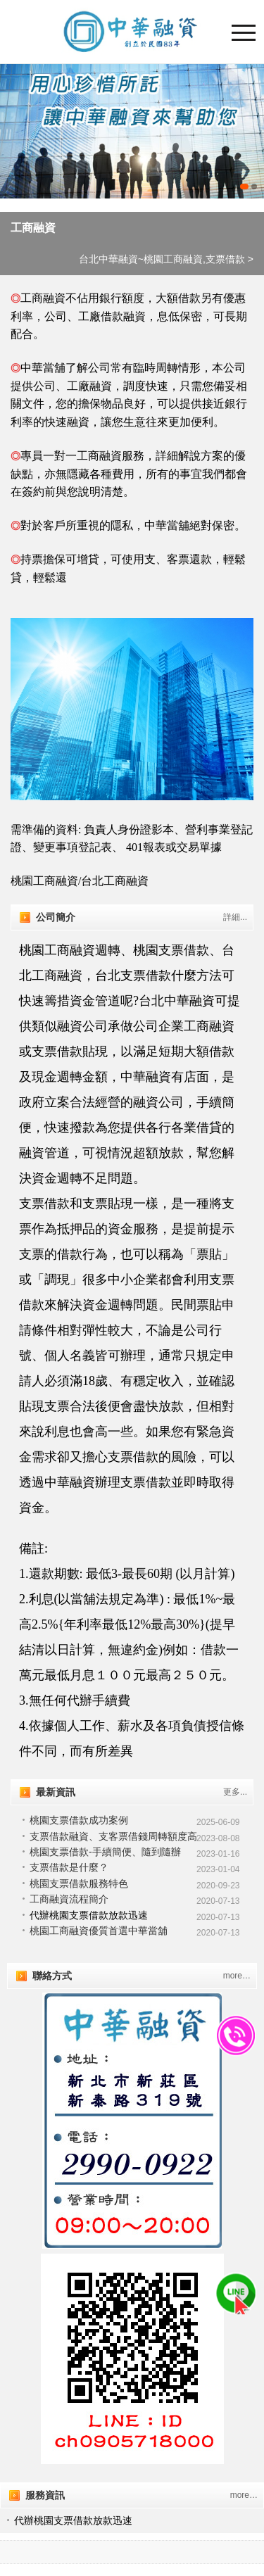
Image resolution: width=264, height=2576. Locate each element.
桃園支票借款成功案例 (79, 1820)
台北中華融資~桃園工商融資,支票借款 (162, 259)
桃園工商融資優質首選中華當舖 (99, 1930)
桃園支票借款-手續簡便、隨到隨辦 (105, 1851)
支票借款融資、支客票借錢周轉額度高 (113, 1836)
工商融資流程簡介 (69, 1899)
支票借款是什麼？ (69, 1867)
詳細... (235, 917)
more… (237, 1976)
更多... (235, 1792)
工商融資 (33, 228)
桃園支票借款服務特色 (79, 1883)
